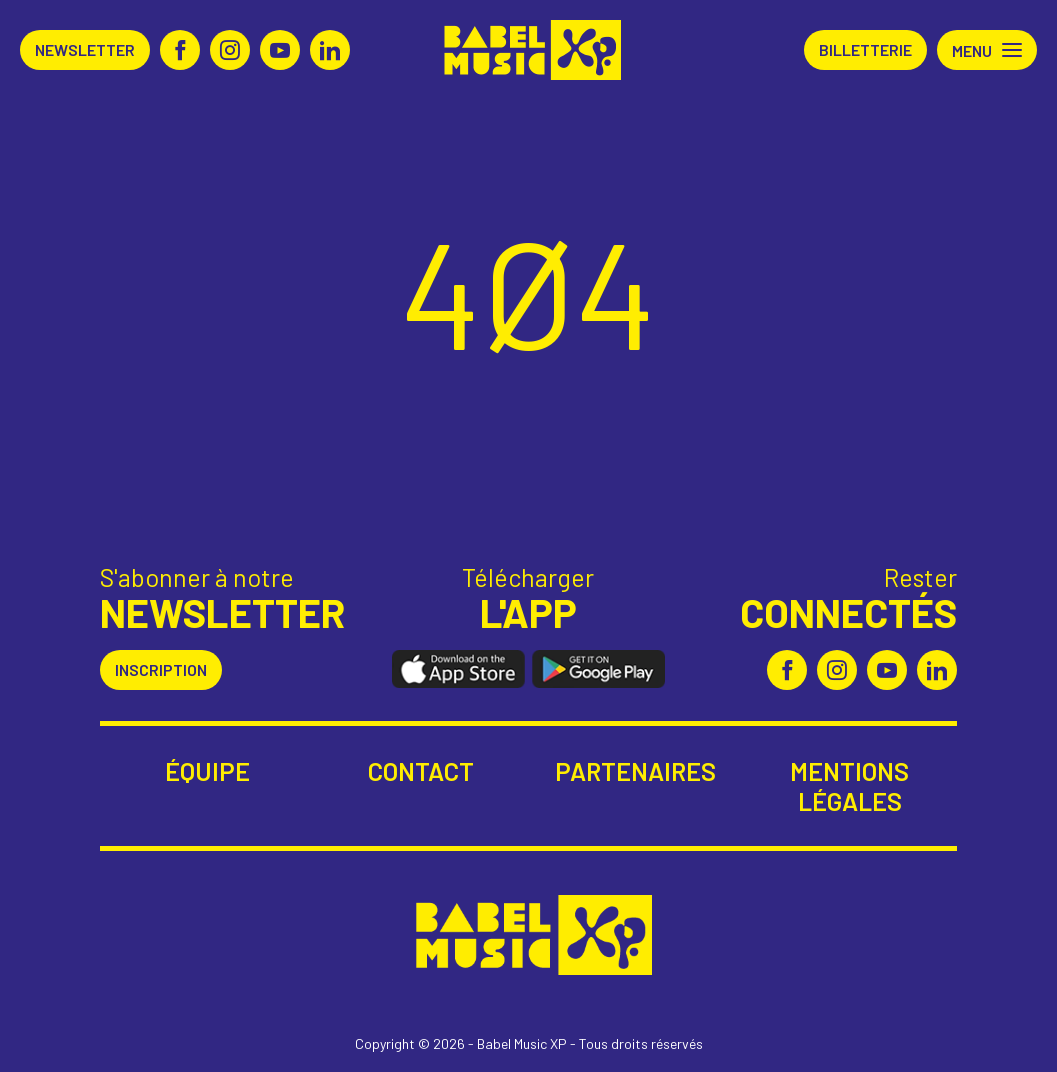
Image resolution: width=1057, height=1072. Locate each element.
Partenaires (635, 771)
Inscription (161, 669)
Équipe (207, 771)
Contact (421, 771)
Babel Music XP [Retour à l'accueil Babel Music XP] (528, 50)
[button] (987, 50)
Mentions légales (849, 786)
